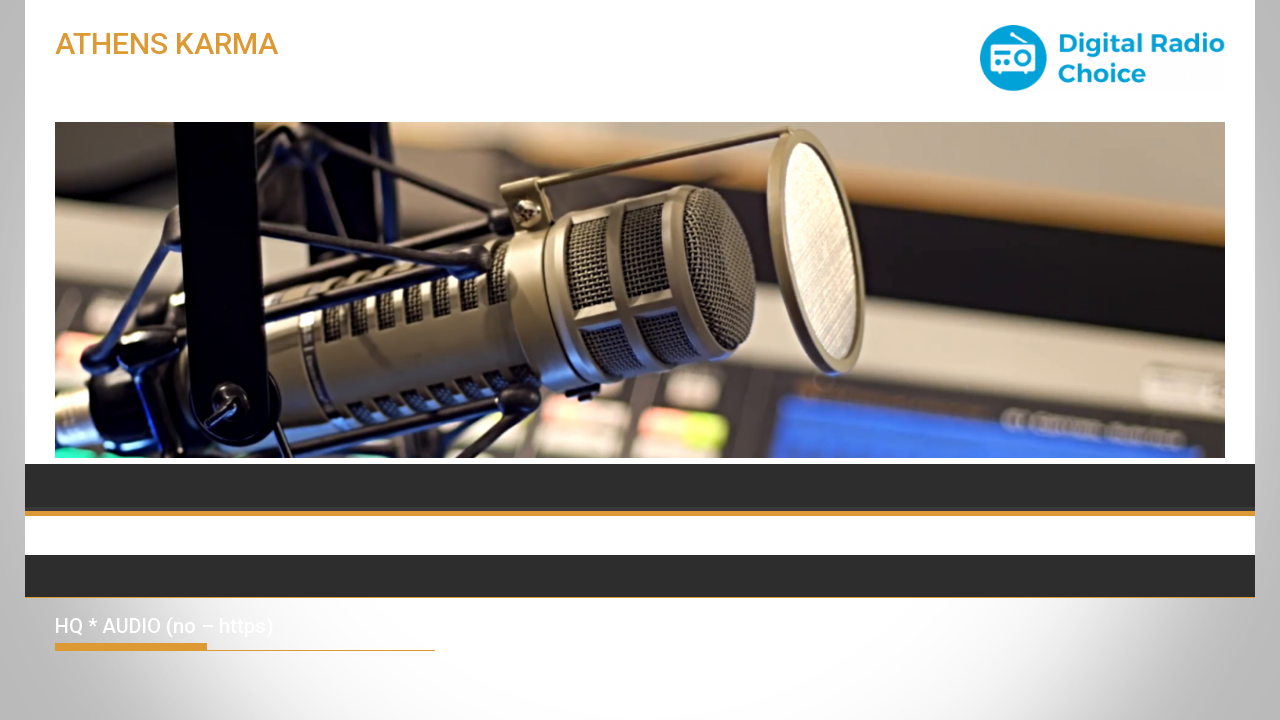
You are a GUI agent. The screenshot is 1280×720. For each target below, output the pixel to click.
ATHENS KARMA (166, 43)
